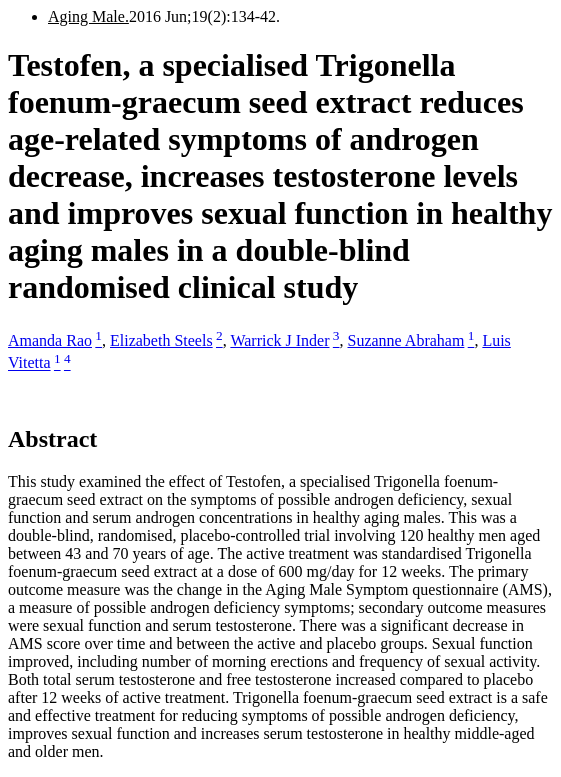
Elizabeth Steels (161, 340)
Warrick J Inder (279, 340)
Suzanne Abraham (406, 340)
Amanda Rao (50, 340)
